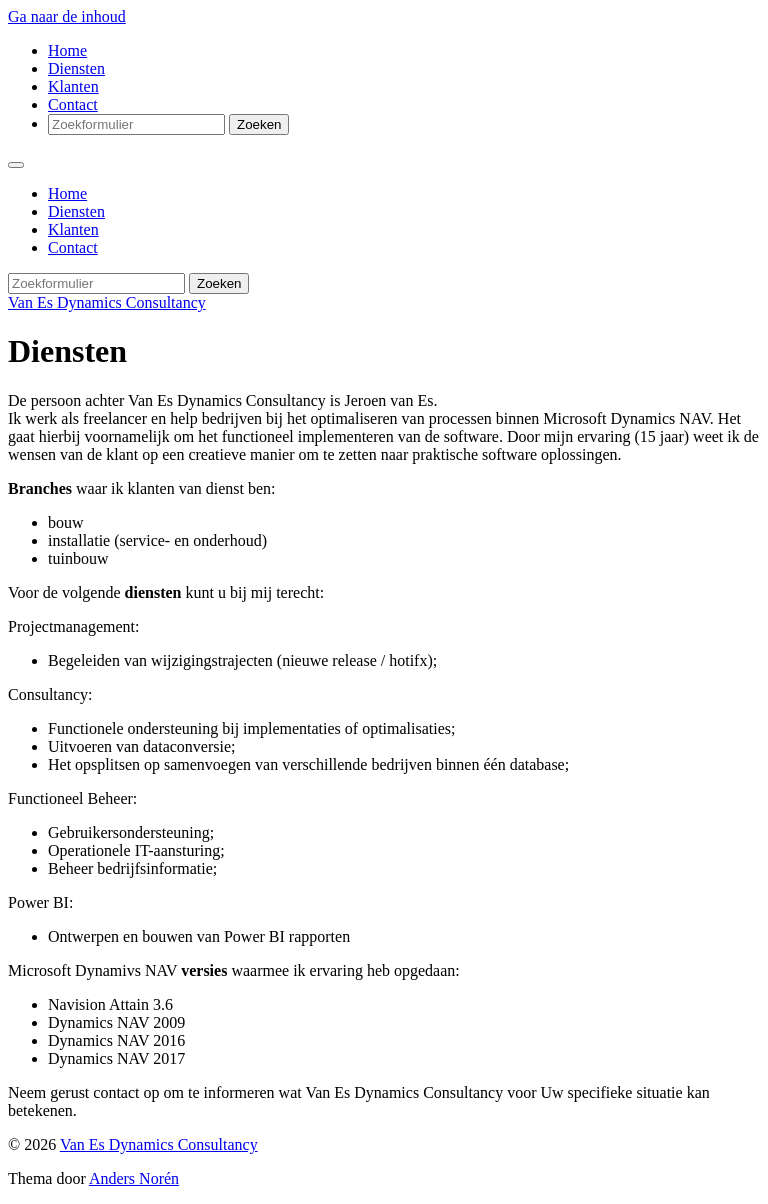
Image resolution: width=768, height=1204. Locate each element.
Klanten (73, 86)
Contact (73, 104)
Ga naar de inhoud (67, 16)
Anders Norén (134, 1178)
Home (67, 50)
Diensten (76, 68)
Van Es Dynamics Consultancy (107, 302)
